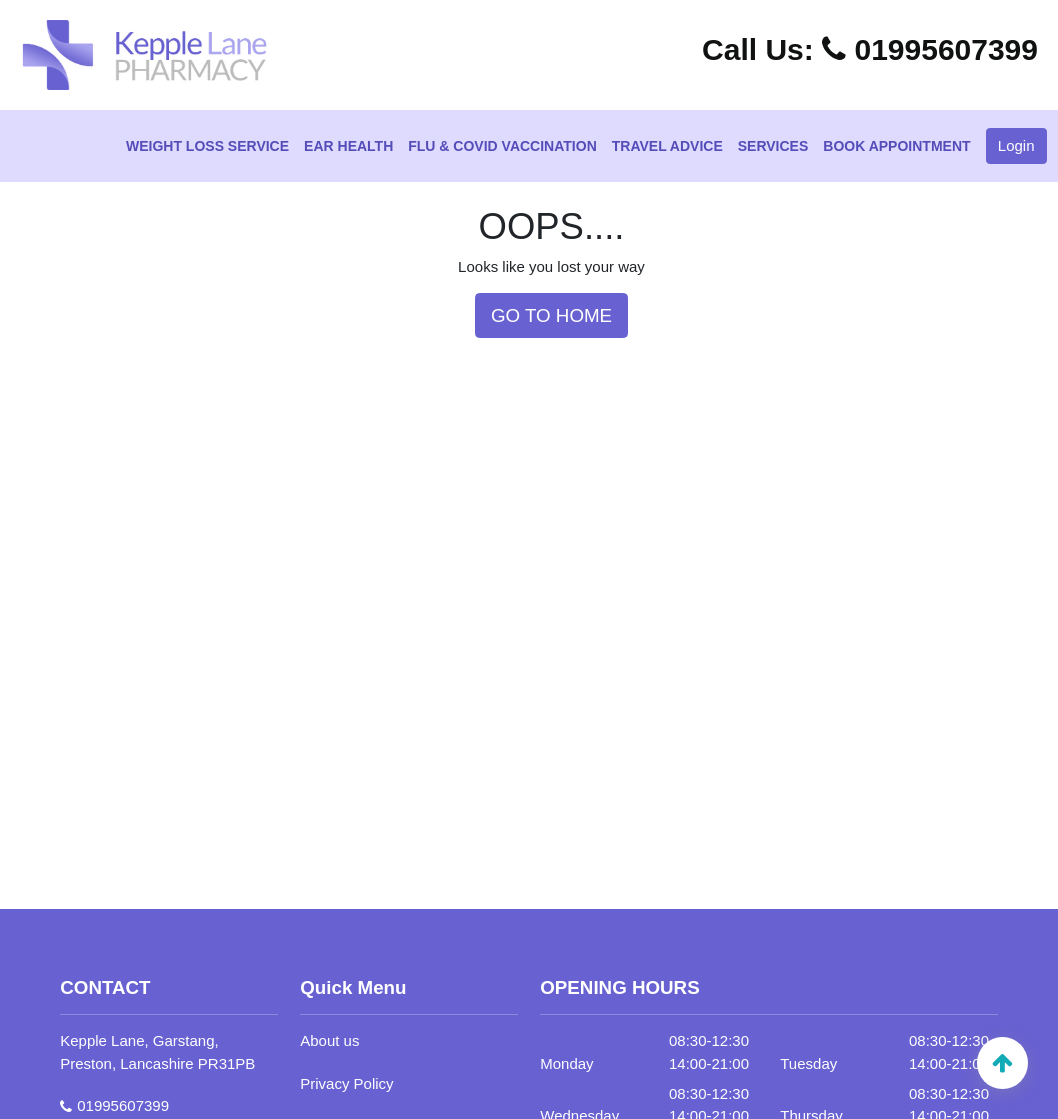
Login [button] (1016, 145)
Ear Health (348, 146)
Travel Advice (667, 146)
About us (329, 1040)
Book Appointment (896, 146)
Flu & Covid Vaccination (502, 146)
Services (773, 146)
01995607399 (870, 49)
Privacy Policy (346, 1083)
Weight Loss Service (207, 146)
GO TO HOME (551, 315)
